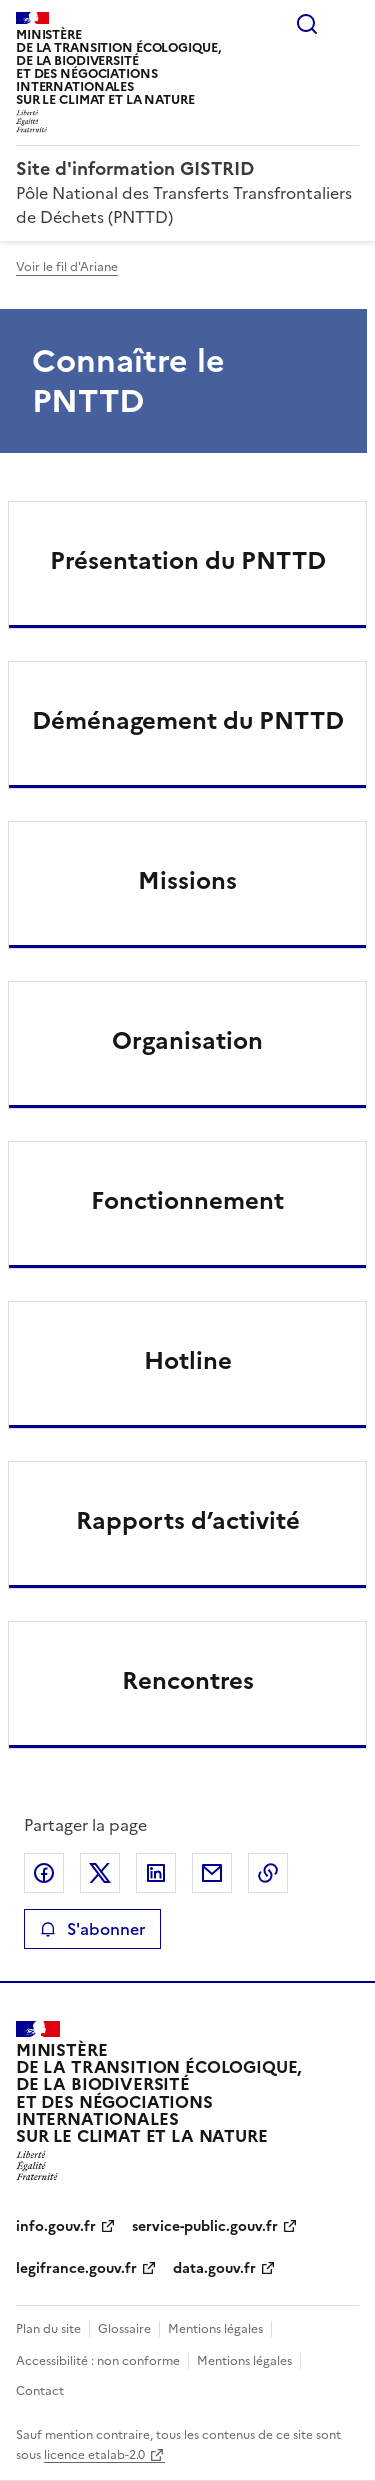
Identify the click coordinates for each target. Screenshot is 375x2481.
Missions (187, 881)
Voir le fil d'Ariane (67, 267)
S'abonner (92, 1929)
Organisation (187, 1041)
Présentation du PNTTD (188, 561)
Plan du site (48, 2329)
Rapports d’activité (188, 1521)
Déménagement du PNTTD (188, 721)
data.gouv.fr (214, 2268)
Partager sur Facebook (44, 1873)
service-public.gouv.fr (205, 2226)
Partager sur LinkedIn (156, 1873)
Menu (347, 24)
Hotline (188, 1361)
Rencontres (188, 1681)
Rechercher (307, 24)
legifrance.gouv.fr (76, 2268)
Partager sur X (100, 1873)
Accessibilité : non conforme (98, 2361)
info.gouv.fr (56, 2226)
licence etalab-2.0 (94, 2455)
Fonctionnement (187, 1201)
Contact (40, 2391)
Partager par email (212, 1873)
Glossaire (124, 2329)
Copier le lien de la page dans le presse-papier (268, 1873)
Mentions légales (215, 2329)
